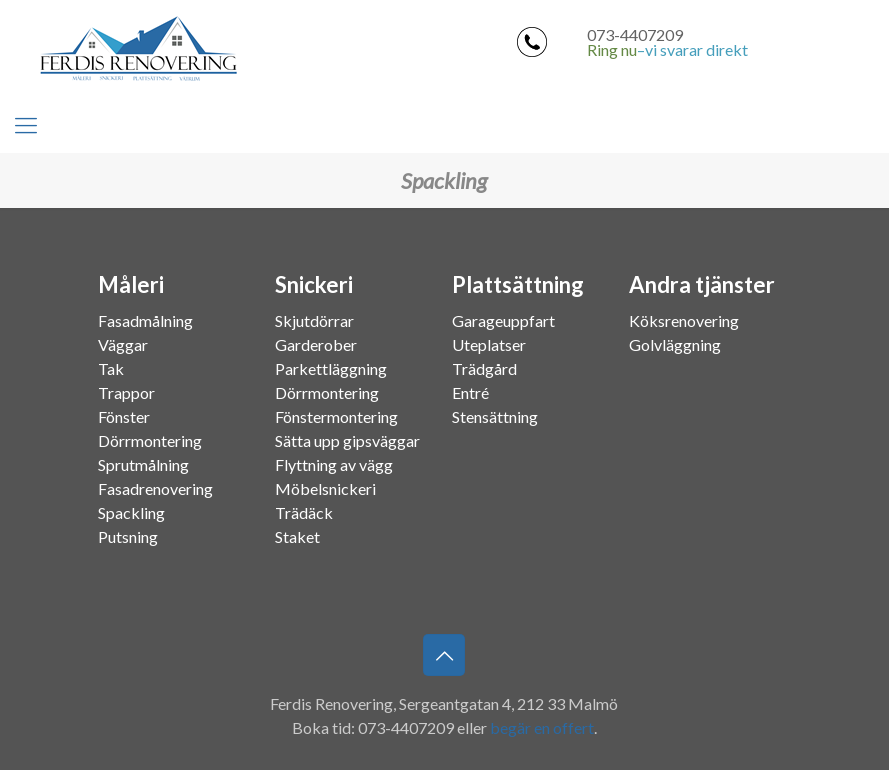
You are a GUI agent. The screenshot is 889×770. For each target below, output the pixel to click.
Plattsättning (518, 285)
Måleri (131, 285)
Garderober (316, 344)
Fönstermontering (336, 416)
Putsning (128, 536)
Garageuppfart (503, 320)
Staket (297, 536)
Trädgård (484, 368)
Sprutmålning (143, 464)
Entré (470, 392)
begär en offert (542, 727)
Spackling (131, 512)
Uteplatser (489, 344)
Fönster (124, 416)
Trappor (126, 392)
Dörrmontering (150, 440)
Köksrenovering (684, 320)
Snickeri (314, 285)
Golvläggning (675, 344)
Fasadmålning (145, 320)
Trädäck (304, 512)
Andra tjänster (702, 285)
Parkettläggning (331, 368)
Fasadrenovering (155, 488)
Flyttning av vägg (334, 464)
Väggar (123, 344)
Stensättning (495, 416)
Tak (111, 368)
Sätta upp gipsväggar (347, 440)
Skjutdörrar (314, 320)
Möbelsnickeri (325, 488)
